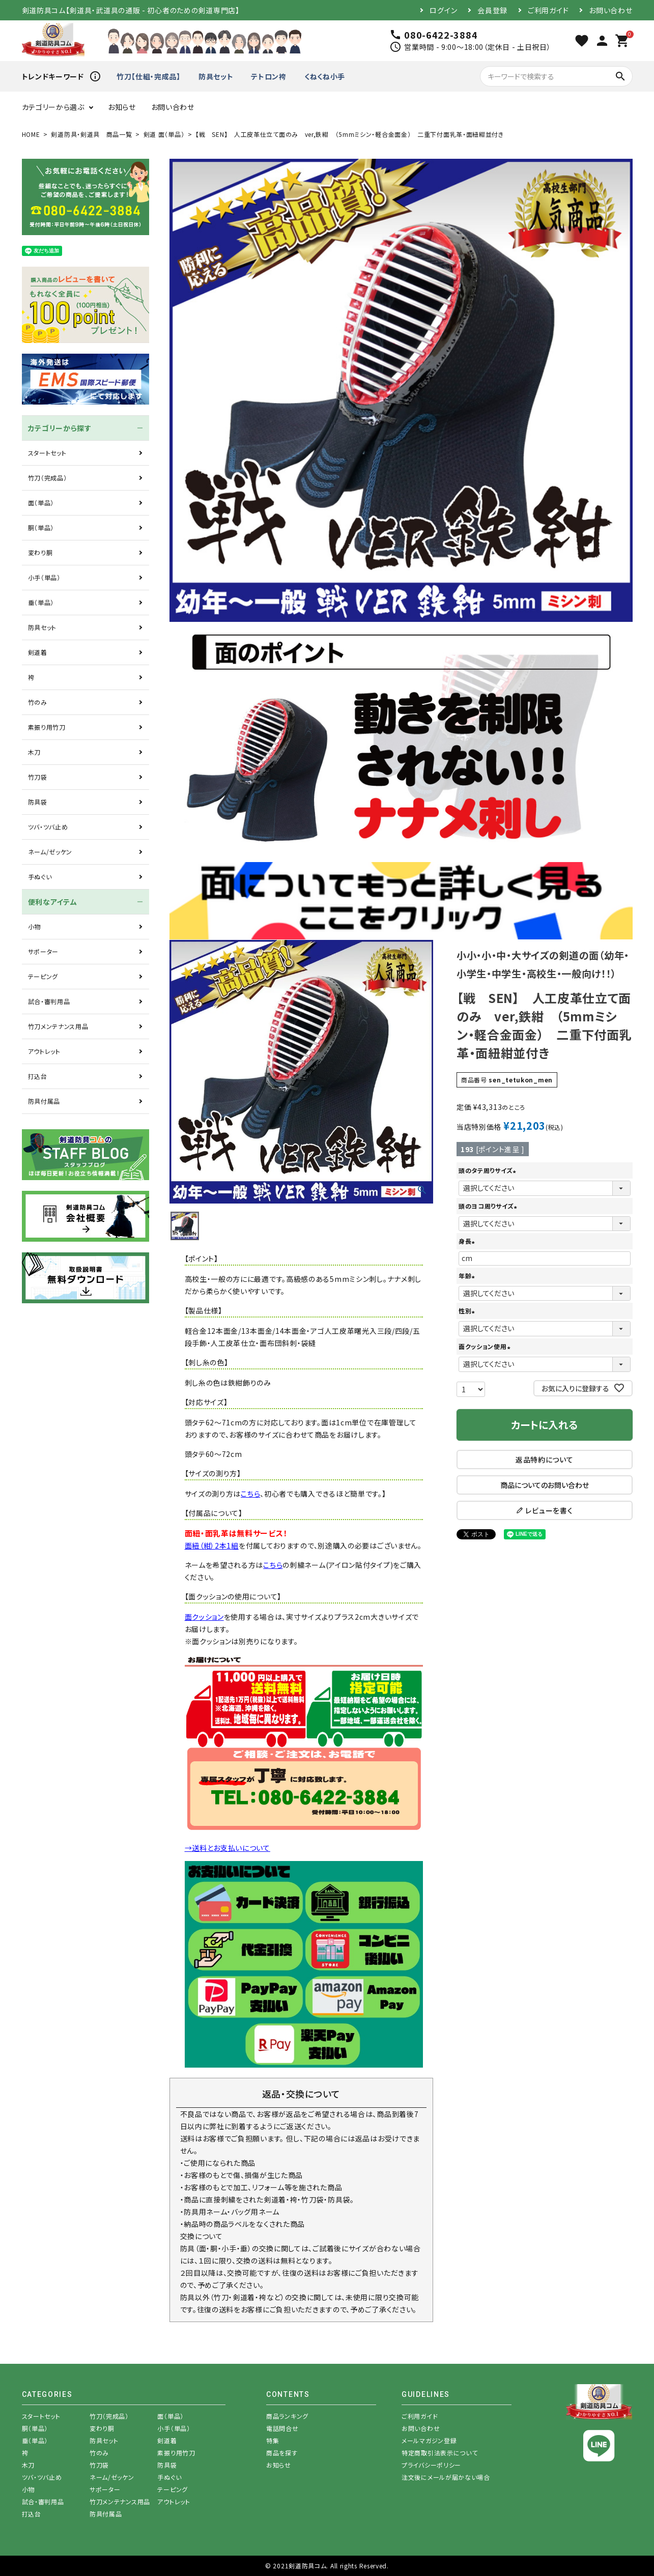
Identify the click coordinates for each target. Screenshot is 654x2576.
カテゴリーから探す (60, 428)
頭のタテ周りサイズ (489, 1170)
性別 (468, 1310)
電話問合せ (282, 2428)
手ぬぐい (40, 876)
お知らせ (122, 107)
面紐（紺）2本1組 (212, 1545)
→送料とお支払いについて (227, 1848)
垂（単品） (41, 602)
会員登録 (492, 10)
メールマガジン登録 (429, 2440)
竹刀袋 (37, 776)
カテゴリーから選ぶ (53, 107)
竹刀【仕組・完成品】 (149, 76)
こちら (250, 1494)
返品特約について (545, 1459)
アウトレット (44, 1051)
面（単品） (41, 502)
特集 (272, 2440)
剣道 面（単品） (164, 134)
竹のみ (37, 702)
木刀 (34, 752)
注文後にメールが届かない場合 (446, 2477)
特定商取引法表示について (439, 2452)
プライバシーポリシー (431, 2464)
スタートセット (47, 452)
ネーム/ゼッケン (50, 851)
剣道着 (37, 652)
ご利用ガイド (548, 10)
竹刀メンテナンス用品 (58, 1026)
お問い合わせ (610, 10)
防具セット (216, 76)
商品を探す (282, 2452)
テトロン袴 (269, 76)
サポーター (43, 951)
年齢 (468, 1275)
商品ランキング (287, 2416)
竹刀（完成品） (47, 477)
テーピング (43, 976)
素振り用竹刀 (47, 727)
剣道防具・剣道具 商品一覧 (91, 134)
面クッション (204, 1617)
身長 (468, 1241)
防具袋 (37, 801)
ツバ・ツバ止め (48, 826)
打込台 (37, 1076)
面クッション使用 (486, 1346)
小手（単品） (44, 577)
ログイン (443, 10)
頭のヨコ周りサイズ (489, 1205)
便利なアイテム (52, 902)
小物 (34, 926)
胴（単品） (41, 527)
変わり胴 (40, 552)
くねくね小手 (324, 76)
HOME (31, 134)
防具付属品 (44, 1101)
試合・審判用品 (49, 1001)
